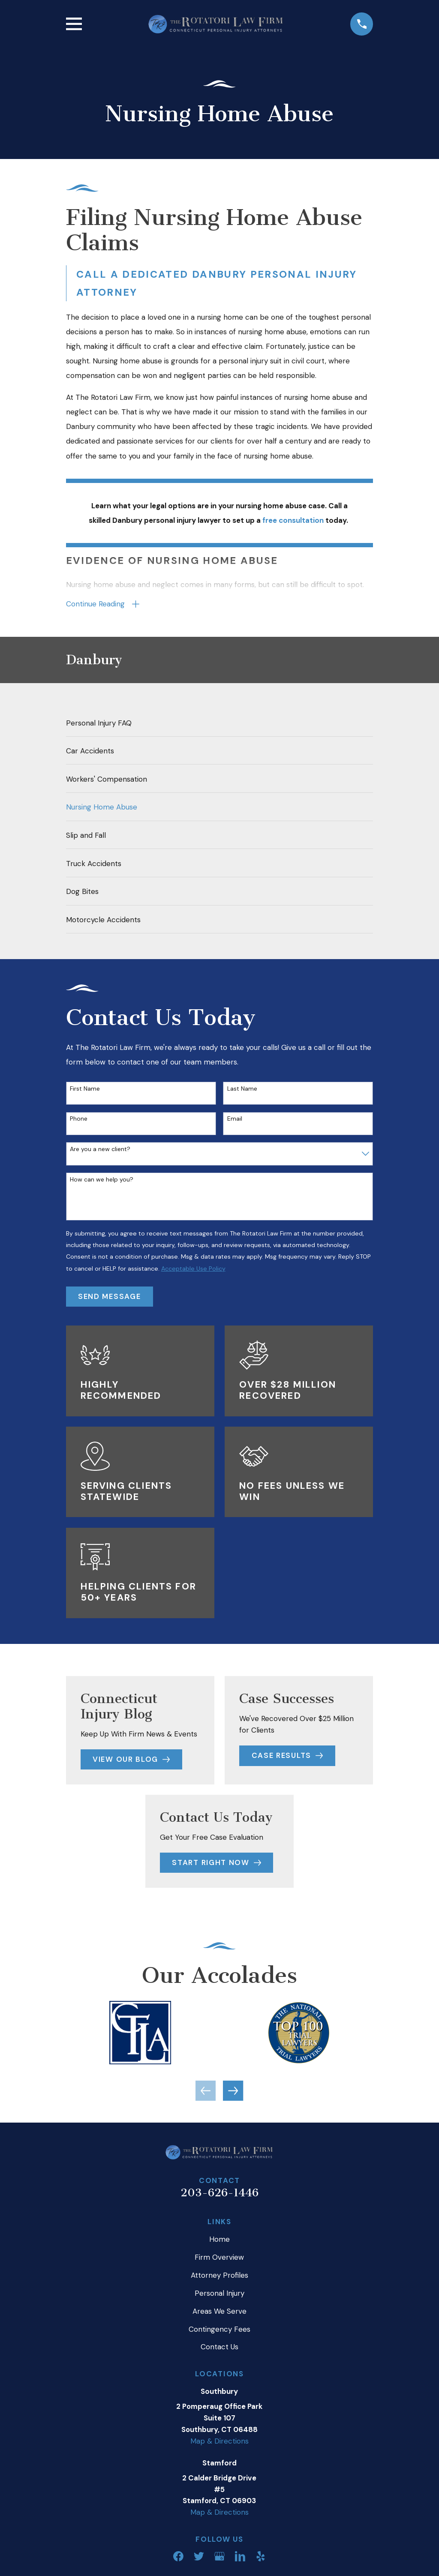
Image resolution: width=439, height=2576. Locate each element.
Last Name (242, 1089)
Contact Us (219, 2347)
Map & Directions (219, 2441)
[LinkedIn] (240, 2557)
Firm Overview (219, 2257)
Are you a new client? (100, 1149)
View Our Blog (131, 1759)
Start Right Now (216, 1863)
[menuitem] (219, 723)
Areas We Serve (219, 2311)
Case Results (287, 1756)
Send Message (109, 1296)
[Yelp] (261, 2557)
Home (219, 2239)
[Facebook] (178, 2557)
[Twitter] (199, 2557)
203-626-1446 (219, 2193)
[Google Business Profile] (219, 2557)
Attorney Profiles (219, 2275)
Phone (78, 1119)
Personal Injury (219, 2293)
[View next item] (233, 2091)
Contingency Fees (219, 2329)
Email (234, 1119)
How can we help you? (101, 1180)
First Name (85, 1089)
